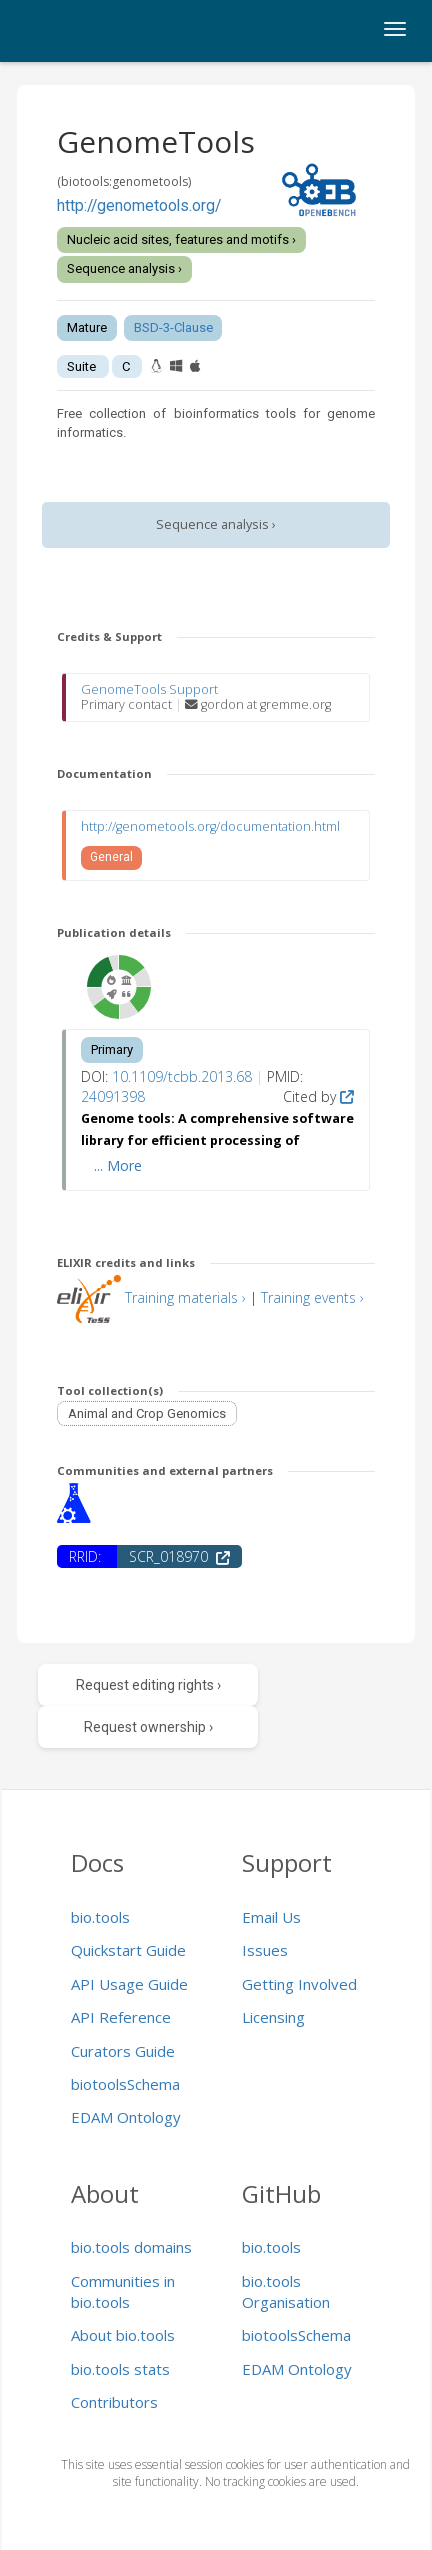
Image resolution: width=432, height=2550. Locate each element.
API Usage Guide (129, 1984)
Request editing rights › (148, 1685)
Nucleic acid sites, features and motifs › (181, 239)
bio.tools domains (131, 2247)
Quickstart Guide (128, 1950)
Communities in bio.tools (123, 2291)
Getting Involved (299, 1984)
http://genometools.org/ (139, 206)
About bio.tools (123, 2335)
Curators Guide (123, 2051)
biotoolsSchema (125, 2084)
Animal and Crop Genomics (147, 1413)
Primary (112, 1049)
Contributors (114, 2402)
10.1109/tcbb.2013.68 (182, 1076)
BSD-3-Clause (173, 327)
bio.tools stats (120, 2369)
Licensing (273, 2017)
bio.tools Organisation (286, 2291)
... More (118, 1165)
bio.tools (100, 1917)
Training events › (312, 1297)
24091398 (113, 1096)
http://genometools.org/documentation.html (210, 826)
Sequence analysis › (124, 268)
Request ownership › (148, 1727)
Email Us (271, 1917)
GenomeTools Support (149, 689)
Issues (265, 1950)
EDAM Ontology (126, 2117)
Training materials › (185, 1297)
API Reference (121, 2017)
